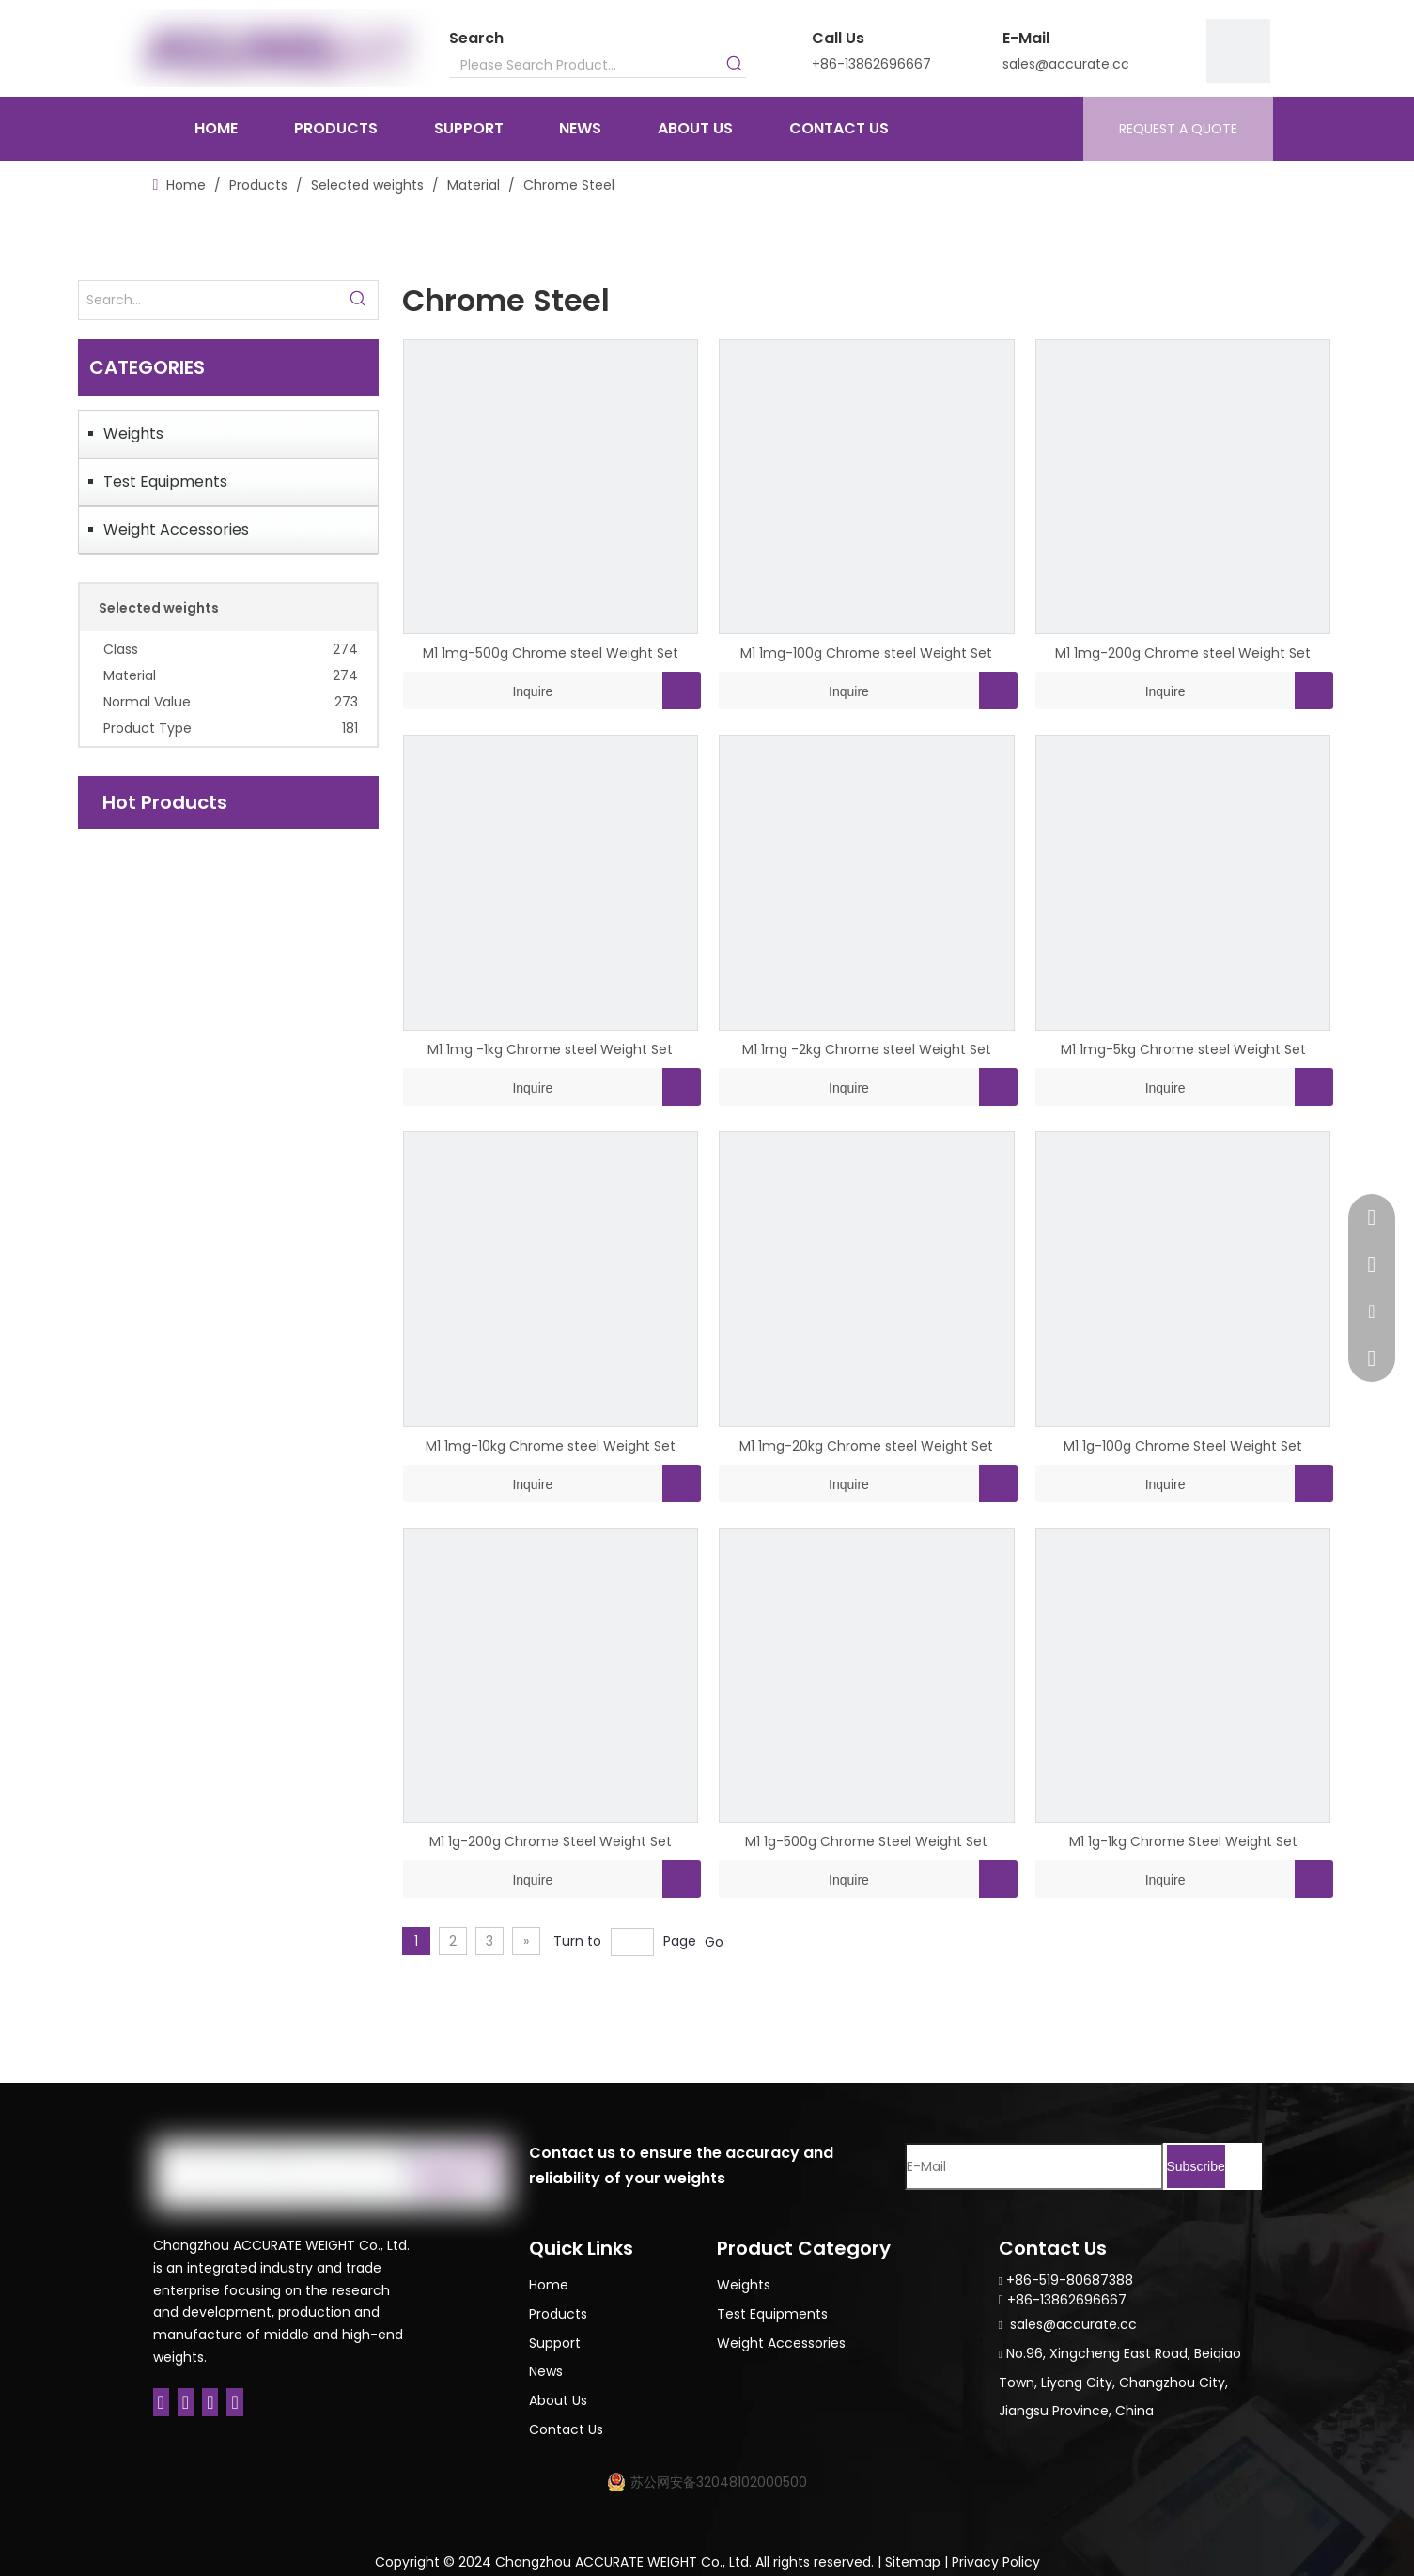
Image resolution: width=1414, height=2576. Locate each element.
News (546, 2371)
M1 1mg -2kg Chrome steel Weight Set (866, 1049)
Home (548, 2284)
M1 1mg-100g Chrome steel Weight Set (866, 653)
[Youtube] (234, 2402)
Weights (133, 433)
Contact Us (566, 2429)
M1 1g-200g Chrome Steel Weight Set (550, 1841)
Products (558, 2313)
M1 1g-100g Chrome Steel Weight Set (1183, 1445)
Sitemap (912, 2562)
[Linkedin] (186, 2402)
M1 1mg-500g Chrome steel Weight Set (550, 653)
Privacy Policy (996, 2562)
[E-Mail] (1034, 2166)
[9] (1238, 51)
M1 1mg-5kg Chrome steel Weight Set (1183, 1049)
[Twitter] (210, 2402)
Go (714, 1941)
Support (555, 2343)
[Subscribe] (1196, 2166)
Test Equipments (165, 481)
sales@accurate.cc (1065, 63)
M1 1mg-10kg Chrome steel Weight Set (551, 1445)
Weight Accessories (176, 529)
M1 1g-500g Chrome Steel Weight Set (866, 1841)
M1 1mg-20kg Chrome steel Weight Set (866, 1445)
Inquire (478, 690)
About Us (558, 2400)
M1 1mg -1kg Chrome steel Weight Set (550, 1049)
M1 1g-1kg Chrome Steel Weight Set (1183, 1841)
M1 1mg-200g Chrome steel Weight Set (1183, 653)
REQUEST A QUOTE (1178, 128)
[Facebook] (161, 2402)
